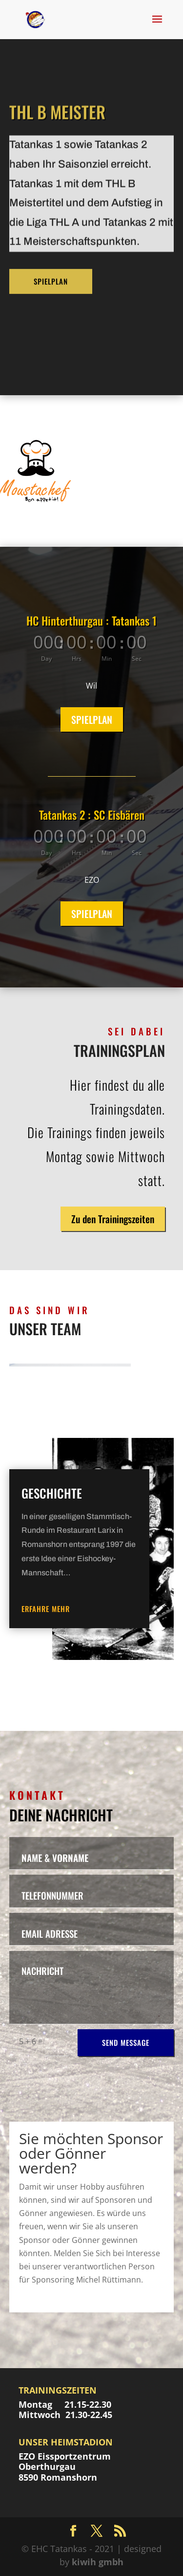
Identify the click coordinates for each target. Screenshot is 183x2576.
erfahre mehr (45, 1608)
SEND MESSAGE (125, 2042)
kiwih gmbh (97, 2562)
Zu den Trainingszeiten (112, 1218)
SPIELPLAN (51, 231)
